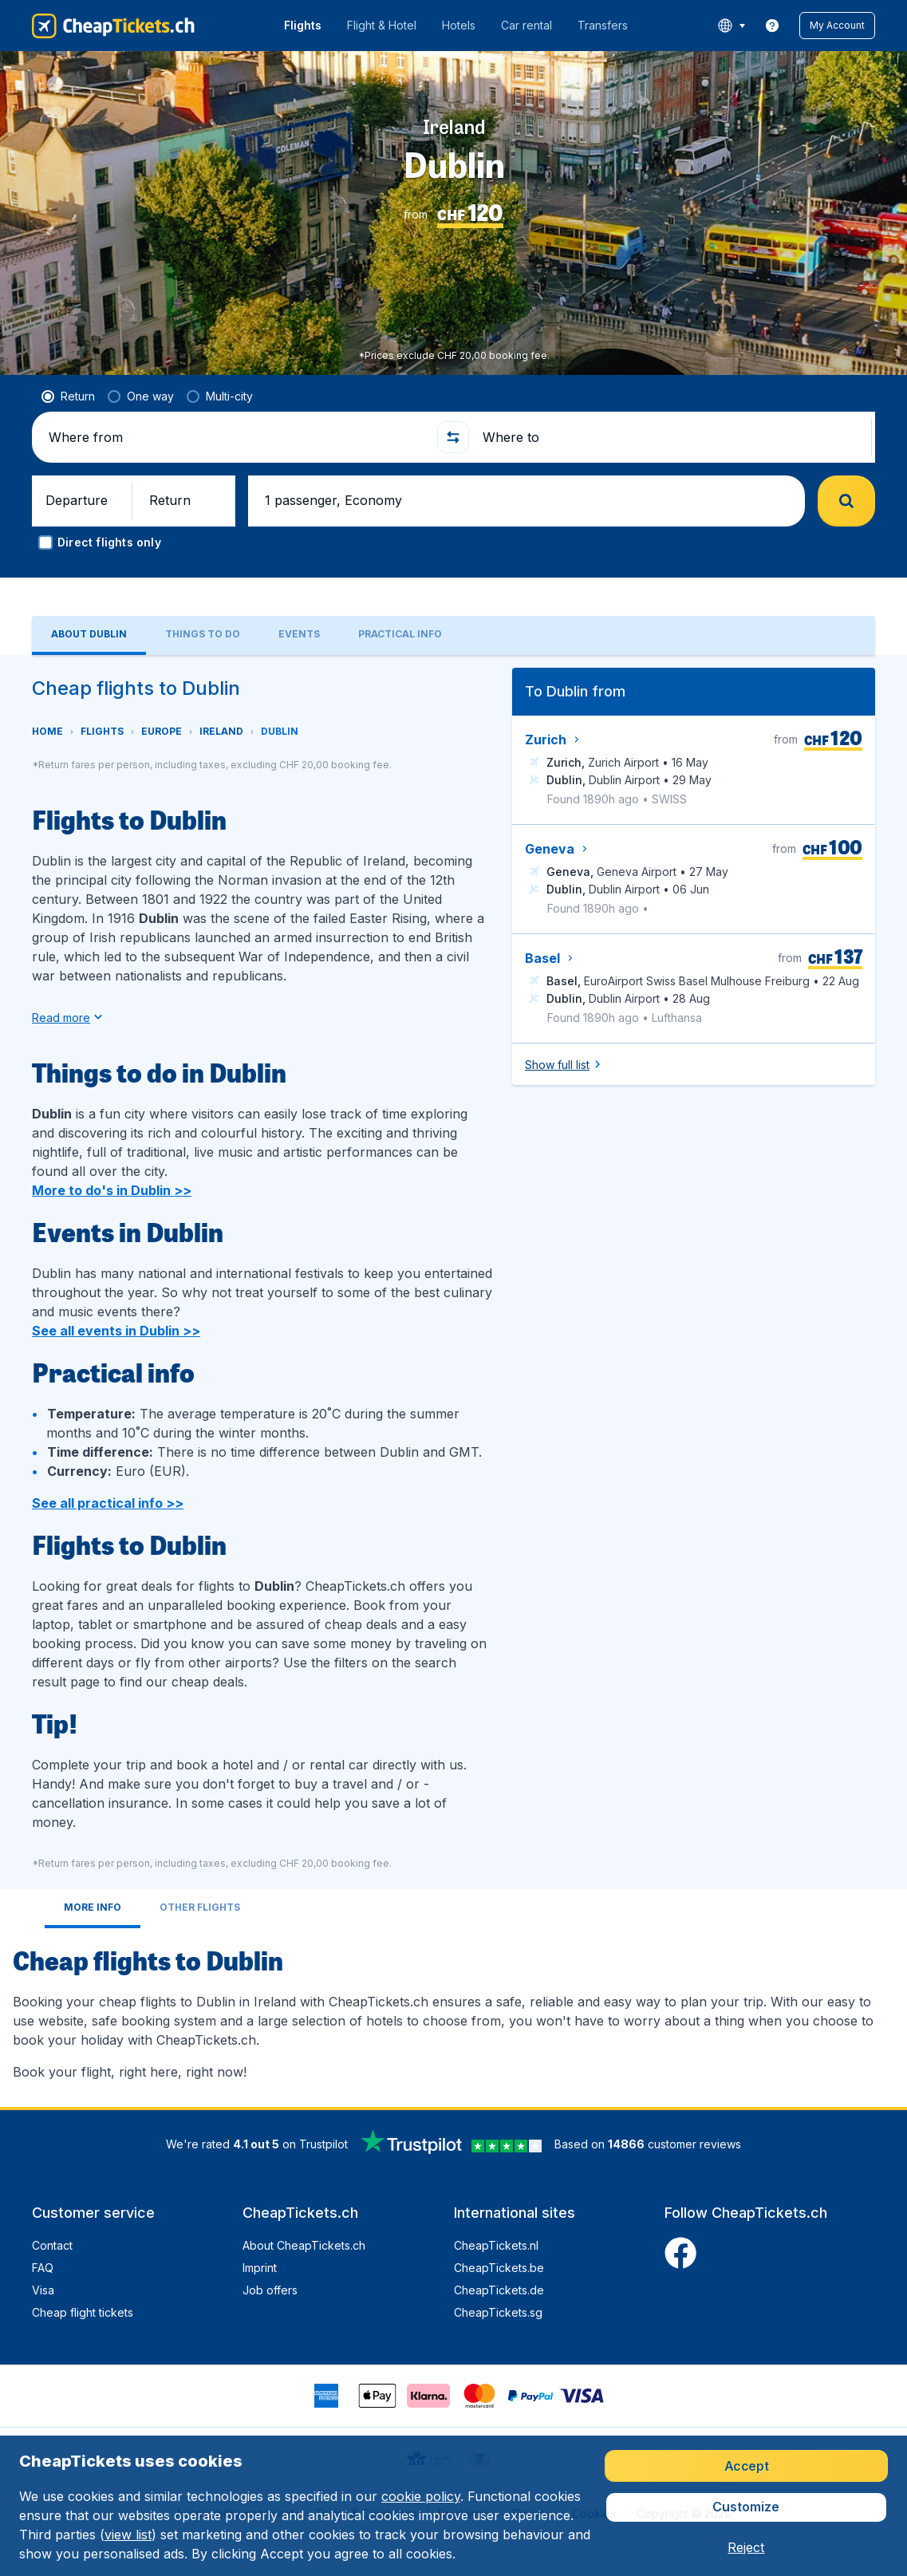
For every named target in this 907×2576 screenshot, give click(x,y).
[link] (772, 26)
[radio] (68, 371)
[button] (837, 25)
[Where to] (674, 412)
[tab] (89, 609)
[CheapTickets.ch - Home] (113, 25)
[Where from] (237, 412)
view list (128, 2534)
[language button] (731, 26)
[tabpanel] (453, 1355)
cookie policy (420, 2496)
